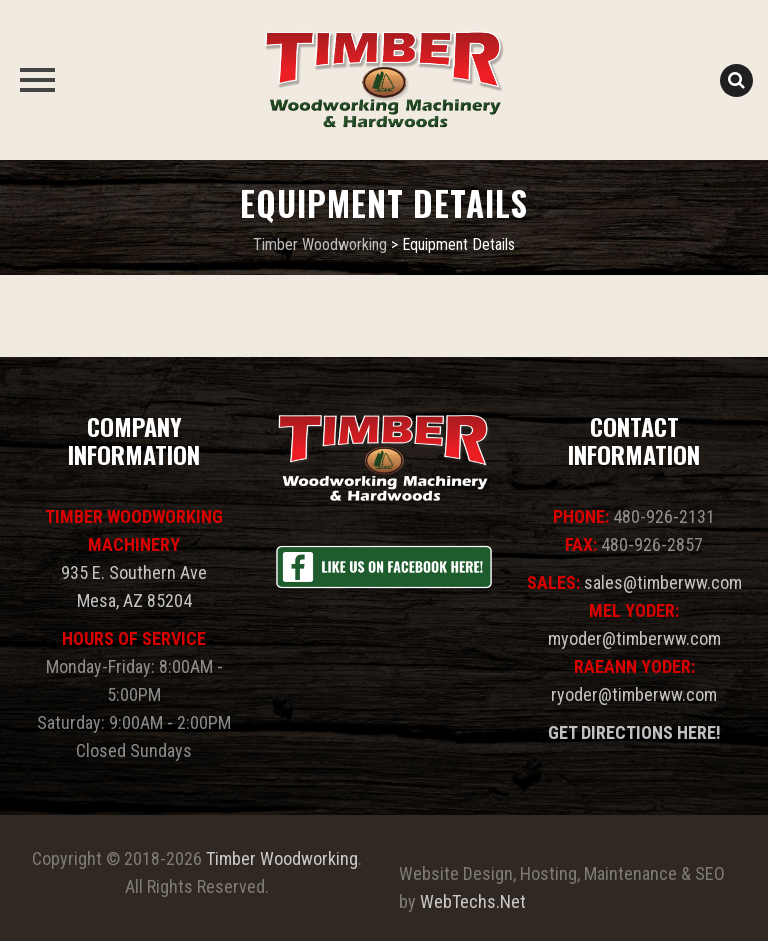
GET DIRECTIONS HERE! (634, 732)
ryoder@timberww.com (634, 694)
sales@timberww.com (663, 582)
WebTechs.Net (473, 901)
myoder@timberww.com (634, 638)
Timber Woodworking (282, 858)
